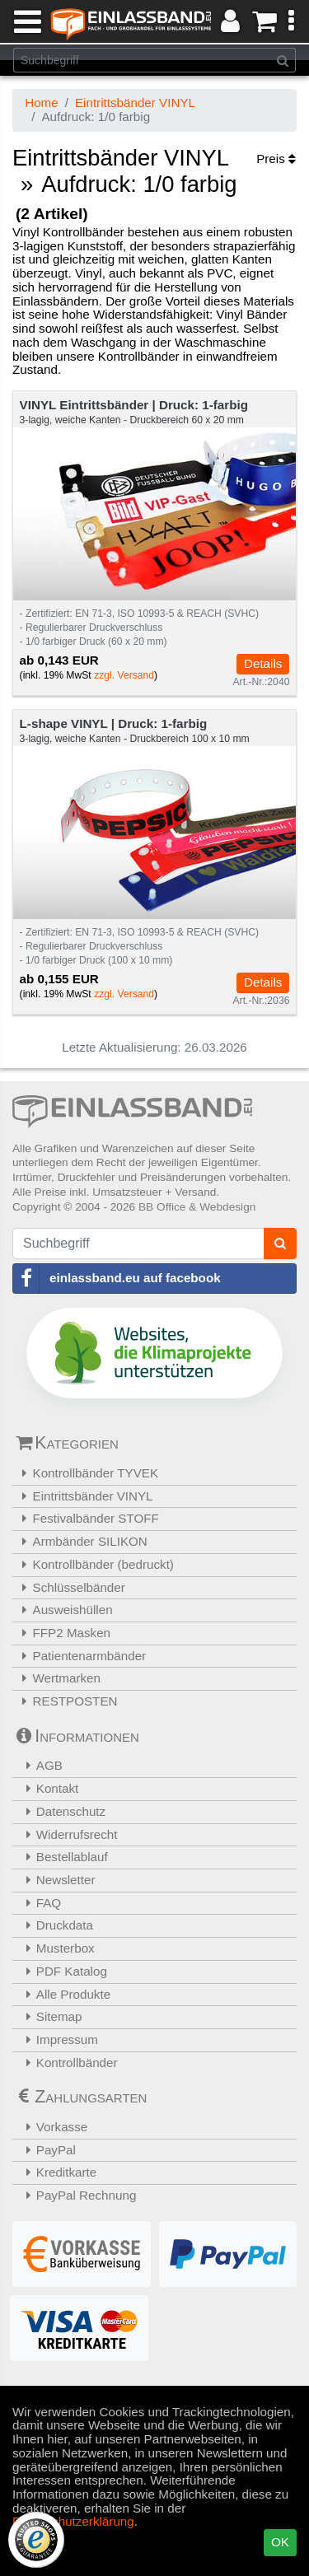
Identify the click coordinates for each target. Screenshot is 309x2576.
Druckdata (54, 1925)
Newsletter (56, 1880)
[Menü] (24, 21)
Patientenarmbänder (81, 1656)
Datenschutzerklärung (73, 2521)
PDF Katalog (61, 1971)
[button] (291, 21)
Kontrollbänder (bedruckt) (95, 1564)
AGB (39, 1765)
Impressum (57, 2039)
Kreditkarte (56, 2172)
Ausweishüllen (64, 1610)
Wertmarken (58, 1678)
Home (42, 103)
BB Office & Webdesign (196, 1207)
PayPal (46, 2150)
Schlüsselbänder (70, 1587)
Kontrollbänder (67, 2063)
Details (263, 663)
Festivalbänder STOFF (87, 1518)
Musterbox (55, 1948)
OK (280, 2542)
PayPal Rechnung (76, 2195)
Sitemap (49, 2016)
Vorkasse (51, 2127)
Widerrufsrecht (67, 1834)
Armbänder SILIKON (81, 1541)
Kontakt (47, 1788)
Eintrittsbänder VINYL (135, 103)
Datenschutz (60, 1811)
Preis (276, 159)
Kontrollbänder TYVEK (87, 1473)
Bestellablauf (62, 1857)
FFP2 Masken (63, 1633)
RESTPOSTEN (67, 1701)
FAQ (38, 1903)
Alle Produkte (63, 1994)
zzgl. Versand (124, 675)
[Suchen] (283, 60)
